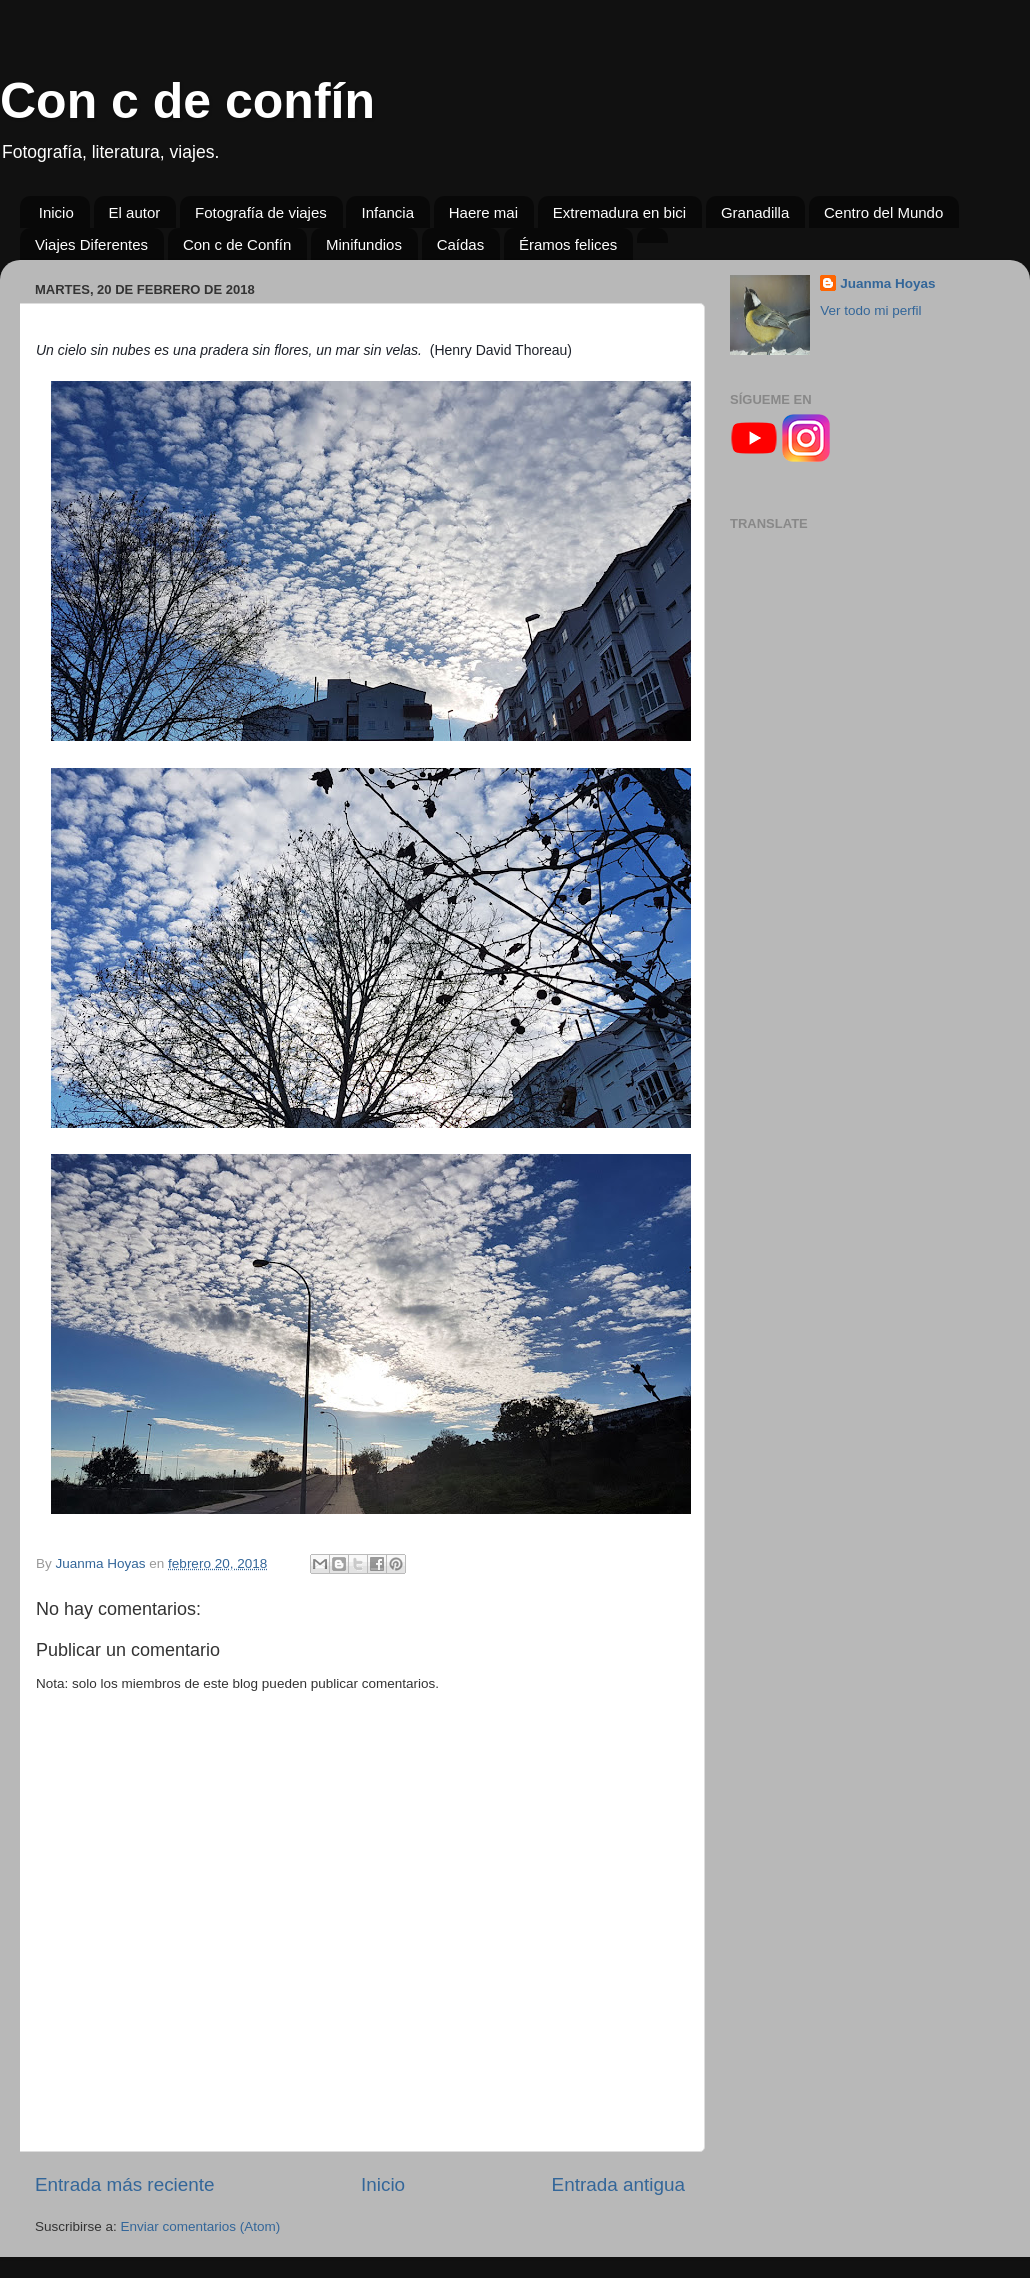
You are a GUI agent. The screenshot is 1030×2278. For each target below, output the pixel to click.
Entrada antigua (618, 2184)
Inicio (56, 212)
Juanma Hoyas (887, 283)
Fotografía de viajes (261, 212)
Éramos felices (568, 244)
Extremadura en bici (619, 212)
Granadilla (755, 212)
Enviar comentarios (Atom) (201, 2226)
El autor (135, 212)
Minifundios (364, 244)
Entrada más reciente (125, 2184)
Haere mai (483, 212)
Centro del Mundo (883, 212)
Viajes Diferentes (91, 244)
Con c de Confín (237, 244)
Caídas (461, 244)
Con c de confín (187, 101)
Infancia (387, 212)
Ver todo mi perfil (870, 310)
